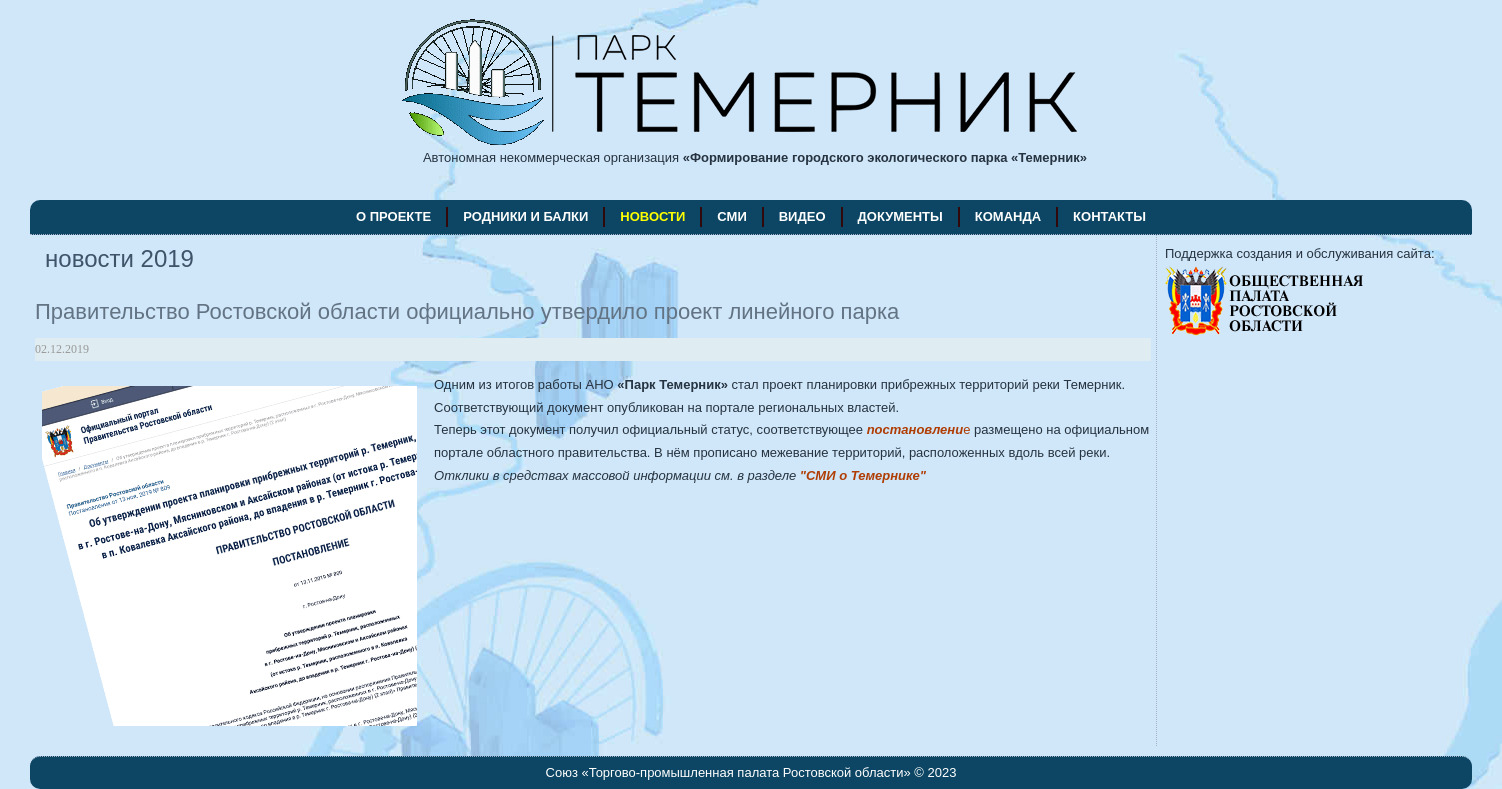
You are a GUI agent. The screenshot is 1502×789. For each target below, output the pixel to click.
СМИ (731, 216)
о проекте (393, 216)
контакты (1109, 216)
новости (652, 216)
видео (802, 216)
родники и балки (525, 216)
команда (1008, 216)
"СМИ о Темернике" (863, 475)
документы (900, 216)
